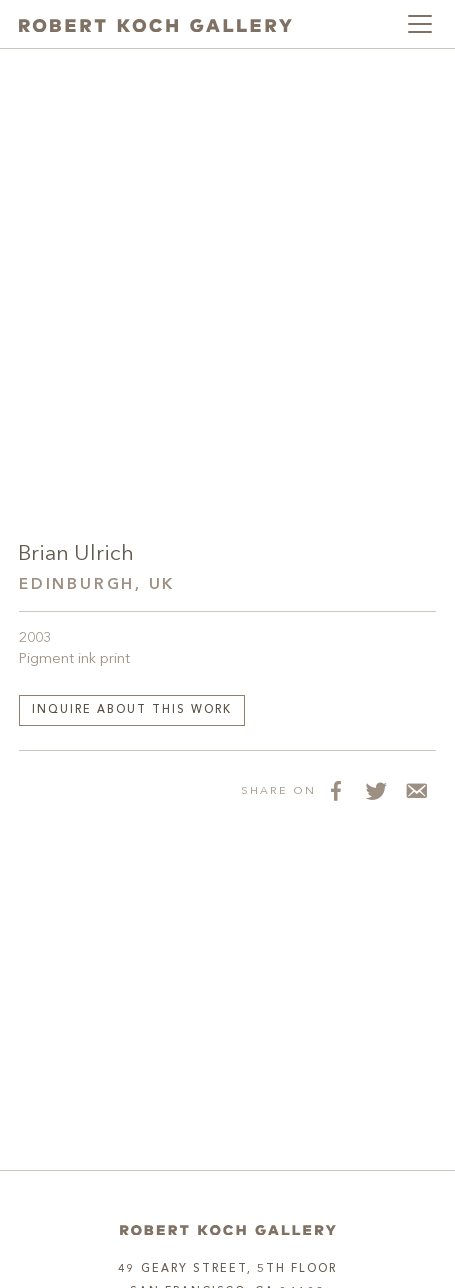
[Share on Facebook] (336, 791)
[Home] (228, 1230)
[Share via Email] (416, 791)
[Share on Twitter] (376, 791)
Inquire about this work (132, 710)
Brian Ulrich (76, 554)
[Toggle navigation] (420, 24)
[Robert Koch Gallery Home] (155, 24)
